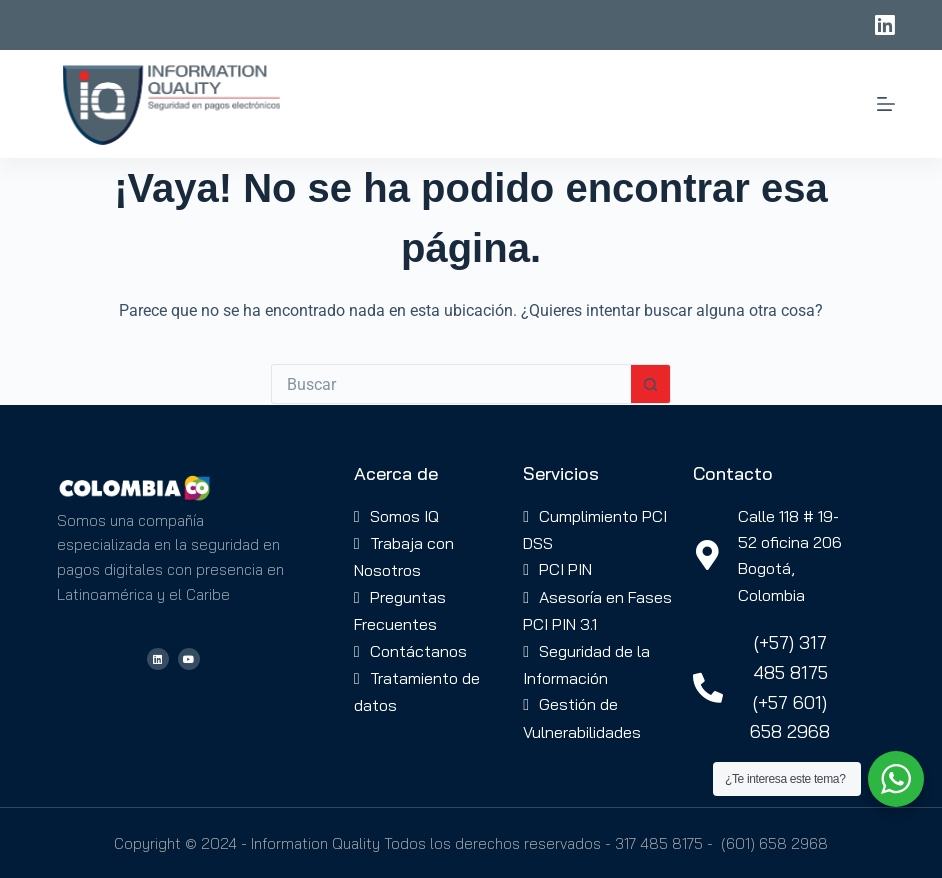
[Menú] (886, 104)
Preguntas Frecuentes (400, 610)
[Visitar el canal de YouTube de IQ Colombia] (189, 659)
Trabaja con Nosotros (404, 556)
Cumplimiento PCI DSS (595, 529)
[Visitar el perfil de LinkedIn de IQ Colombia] (158, 659)
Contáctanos (418, 651)
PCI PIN (565, 569)
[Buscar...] (451, 384)
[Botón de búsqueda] (651, 384)
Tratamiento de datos (417, 691)
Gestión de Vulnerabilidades (582, 717)
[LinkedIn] (885, 25)
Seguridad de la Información (586, 664)
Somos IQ (404, 516)
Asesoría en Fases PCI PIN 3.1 (597, 610)
